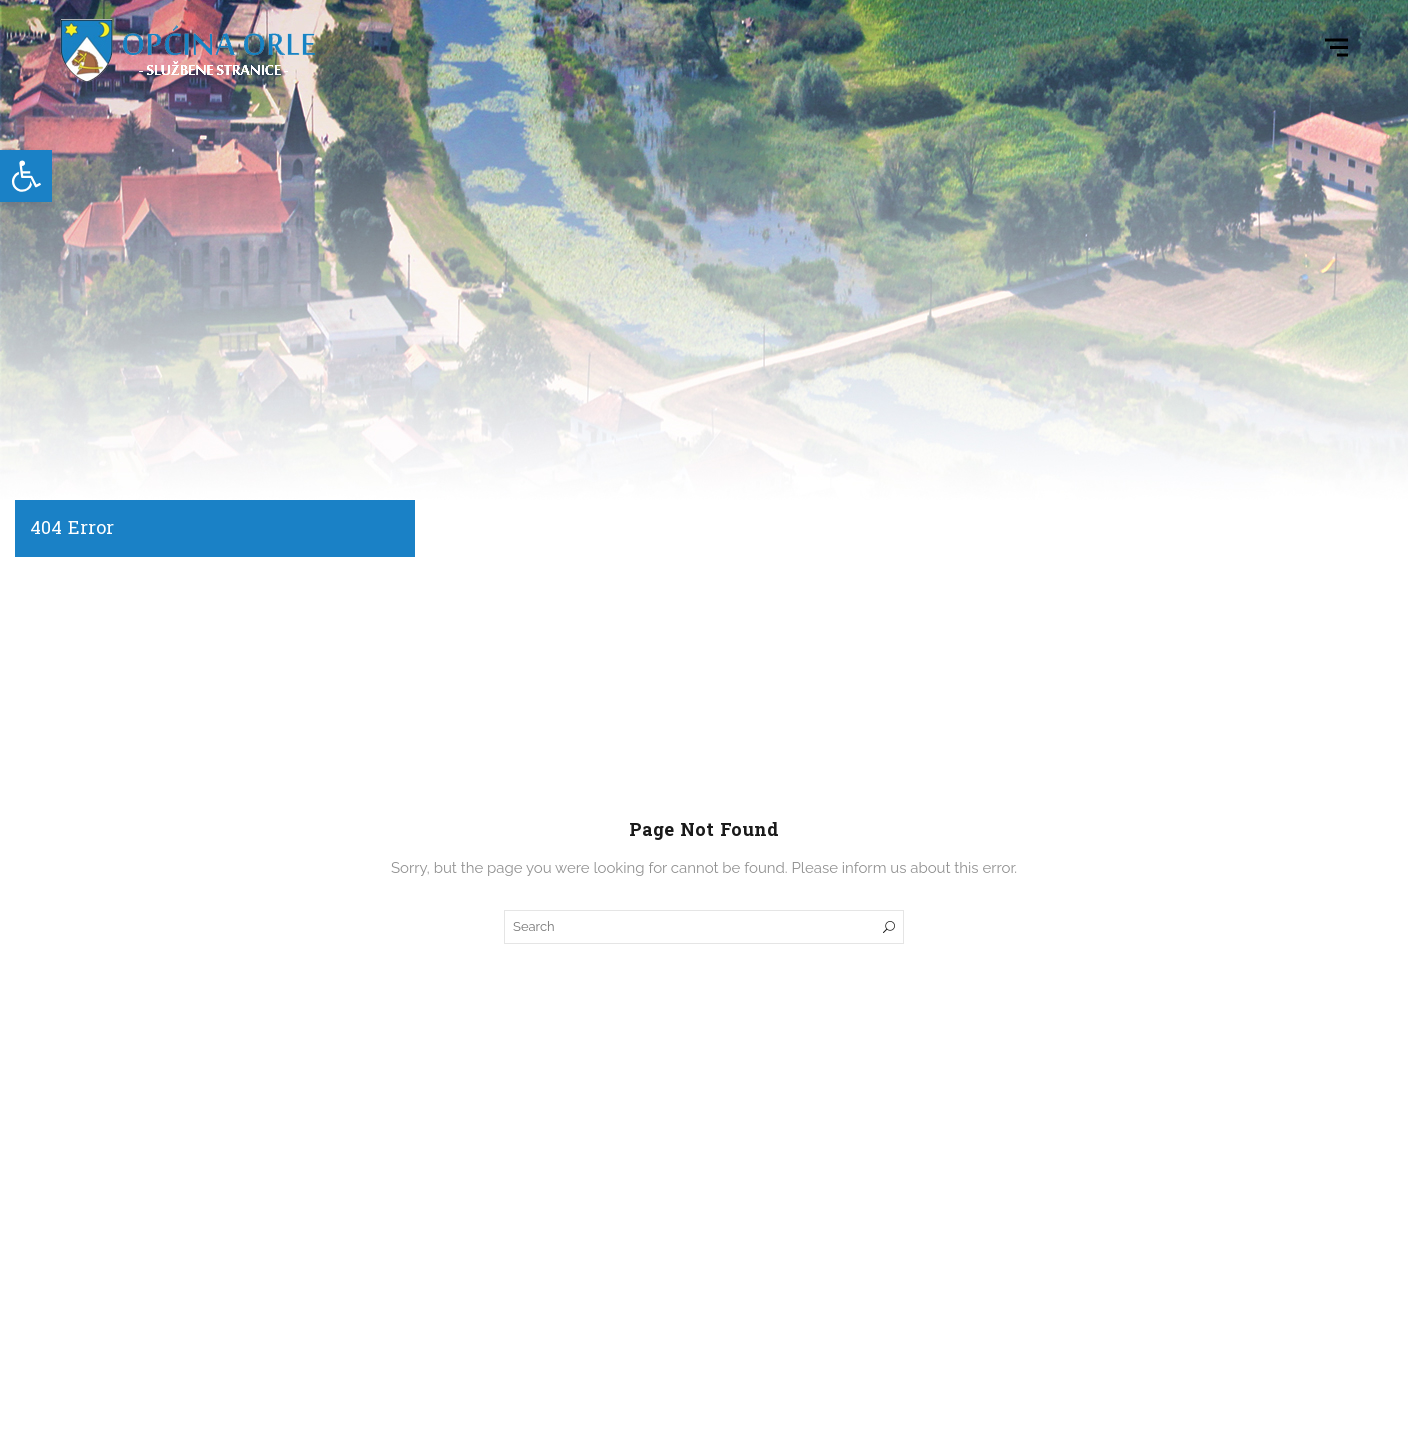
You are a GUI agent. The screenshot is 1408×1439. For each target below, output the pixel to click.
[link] (26, 176)
